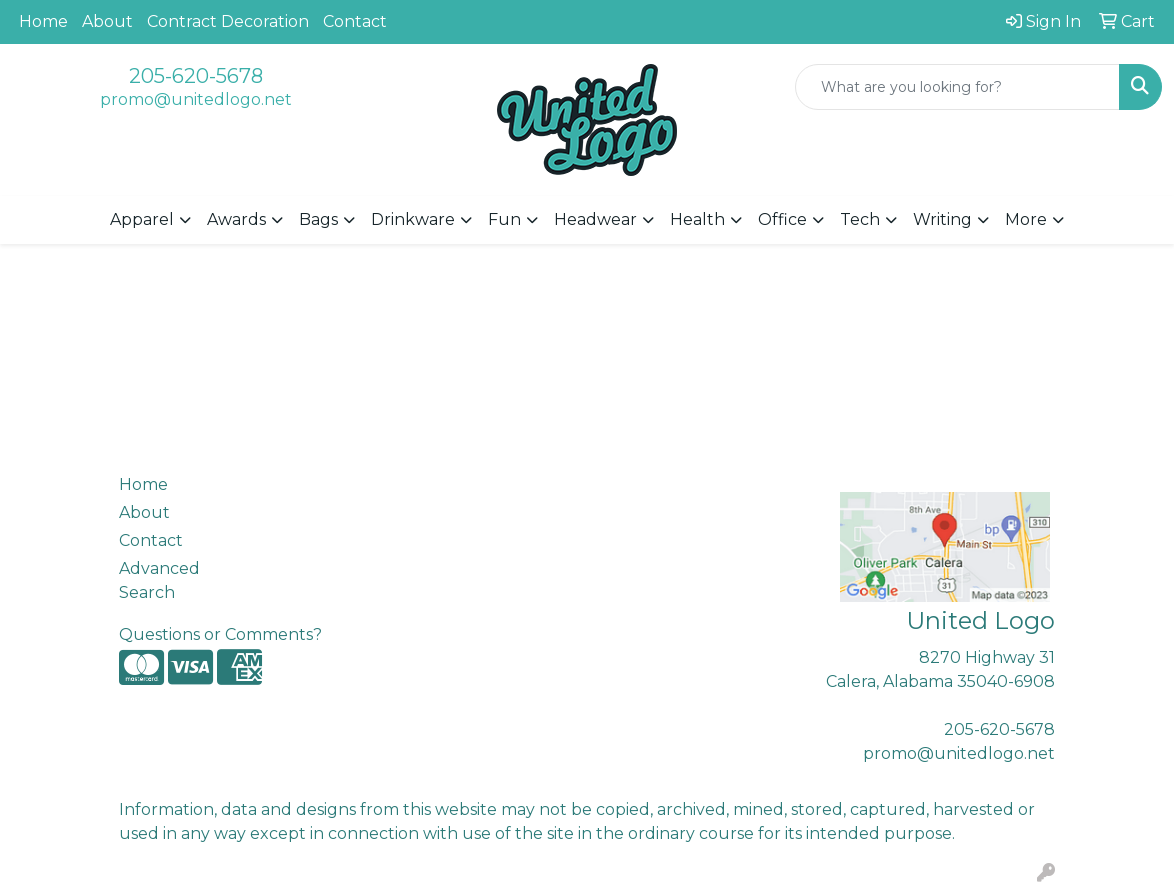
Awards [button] (236, 219)
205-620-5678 (196, 76)
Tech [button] (860, 219)
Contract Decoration (228, 21)
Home (43, 21)
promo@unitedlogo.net (196, 99)
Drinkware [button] (413, 219)
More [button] (1026, 219)
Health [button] (697, 219)
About (107, 21)
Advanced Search (159, 580)
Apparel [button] (142, 219)
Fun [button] (504, 219)
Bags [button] (318, 219)
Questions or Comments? (220, 634)
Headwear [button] (595, 219)
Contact (355, 21)
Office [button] (782, 219)
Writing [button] (942, 219)
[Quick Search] (957, 87)
